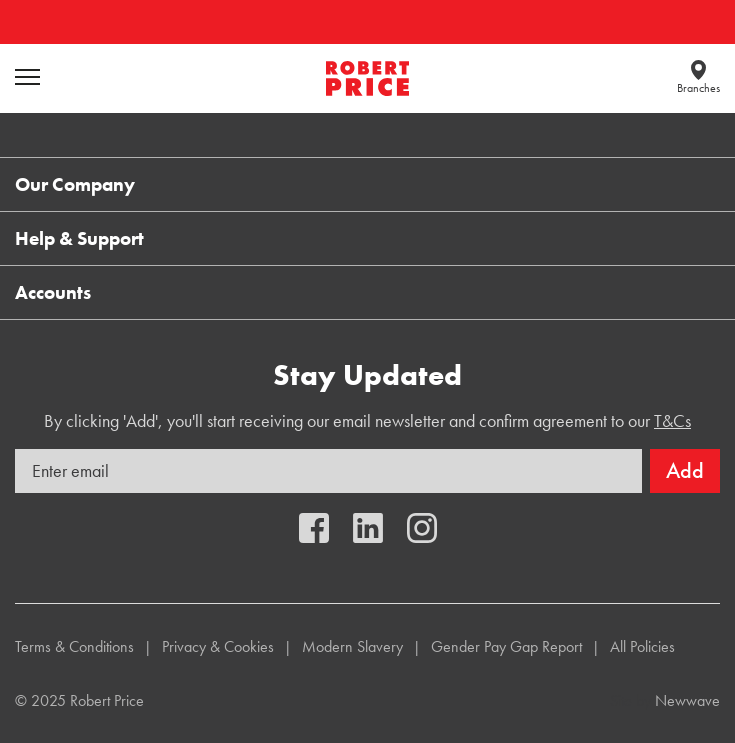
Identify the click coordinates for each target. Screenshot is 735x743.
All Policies (642, 646)
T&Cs (672, 420)
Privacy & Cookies (218, 646)
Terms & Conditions (74, 646)
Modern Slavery (352, 646)
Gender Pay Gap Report (506, 646)
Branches (698, 88)
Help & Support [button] (79, 238)
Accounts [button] (53, 292)
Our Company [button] (75, 184)
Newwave (687, 700)
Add (685, 470)
